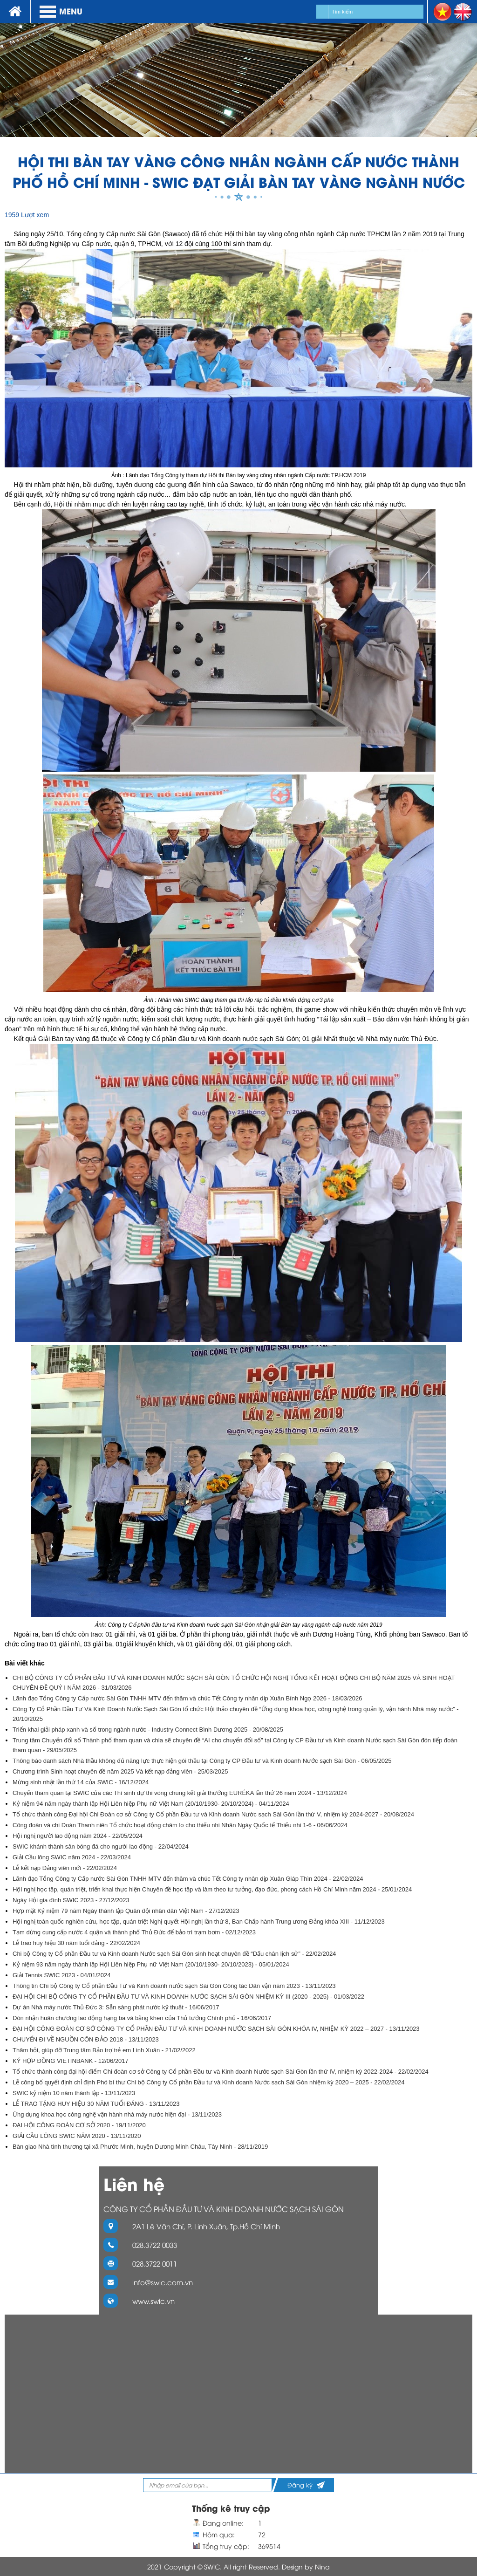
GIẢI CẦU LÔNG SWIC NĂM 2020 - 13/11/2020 (77, 2135)
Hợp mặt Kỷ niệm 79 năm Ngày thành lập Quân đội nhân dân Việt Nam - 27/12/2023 (126, 1910)
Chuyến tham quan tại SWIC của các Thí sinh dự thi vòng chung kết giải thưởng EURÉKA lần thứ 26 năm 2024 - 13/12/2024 (180, 1792)
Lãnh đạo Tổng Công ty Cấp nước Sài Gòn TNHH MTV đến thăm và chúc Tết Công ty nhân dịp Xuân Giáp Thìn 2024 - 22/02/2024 (188, 1878)
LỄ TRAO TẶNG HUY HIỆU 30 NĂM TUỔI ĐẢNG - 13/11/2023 (96, 2103)
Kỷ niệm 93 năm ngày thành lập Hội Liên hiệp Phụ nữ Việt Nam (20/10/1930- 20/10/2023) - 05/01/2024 (151, 1964)
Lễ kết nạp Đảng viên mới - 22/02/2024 (65, 1867)
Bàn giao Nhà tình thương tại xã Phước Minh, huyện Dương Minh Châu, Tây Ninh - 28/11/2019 (140, 2146)
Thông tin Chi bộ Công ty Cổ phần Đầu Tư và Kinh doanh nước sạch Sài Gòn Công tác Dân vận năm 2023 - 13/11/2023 (174, 1985)
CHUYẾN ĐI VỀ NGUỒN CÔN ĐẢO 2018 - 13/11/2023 (86, 2039)
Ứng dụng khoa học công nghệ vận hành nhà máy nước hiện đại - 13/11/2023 (117, 2114)
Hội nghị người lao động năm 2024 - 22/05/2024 (78, 1835)
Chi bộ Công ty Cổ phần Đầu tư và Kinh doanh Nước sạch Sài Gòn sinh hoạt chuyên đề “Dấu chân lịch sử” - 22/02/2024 (174, 1953)
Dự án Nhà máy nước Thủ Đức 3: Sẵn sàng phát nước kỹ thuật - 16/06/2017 (116, 2007)
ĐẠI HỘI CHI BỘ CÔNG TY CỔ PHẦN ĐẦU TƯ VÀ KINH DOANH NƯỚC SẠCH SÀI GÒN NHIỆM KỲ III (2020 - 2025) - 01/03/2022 (188, 1996)
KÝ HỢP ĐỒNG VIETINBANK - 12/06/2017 (71, 2060)
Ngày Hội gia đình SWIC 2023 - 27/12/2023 (71, 1900)
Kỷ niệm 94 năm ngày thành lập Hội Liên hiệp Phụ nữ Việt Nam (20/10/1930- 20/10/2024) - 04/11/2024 (151, 1803)
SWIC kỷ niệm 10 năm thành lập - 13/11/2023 (74, 2093)
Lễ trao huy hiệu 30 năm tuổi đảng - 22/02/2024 (76, 1942)
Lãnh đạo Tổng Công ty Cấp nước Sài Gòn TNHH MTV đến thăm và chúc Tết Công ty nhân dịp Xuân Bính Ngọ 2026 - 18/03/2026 (187, 1698)
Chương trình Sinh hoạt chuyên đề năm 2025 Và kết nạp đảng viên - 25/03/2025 (120, 1771)
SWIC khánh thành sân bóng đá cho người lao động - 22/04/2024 (101, 1846)
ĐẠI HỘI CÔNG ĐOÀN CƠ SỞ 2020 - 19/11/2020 (79, 2125)
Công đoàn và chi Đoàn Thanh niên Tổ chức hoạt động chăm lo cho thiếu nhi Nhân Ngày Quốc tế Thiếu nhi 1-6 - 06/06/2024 (180, 1825)
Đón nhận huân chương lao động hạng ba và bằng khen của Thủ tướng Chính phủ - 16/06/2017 (142, 2017)
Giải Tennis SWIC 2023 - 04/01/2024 (62, 1975)
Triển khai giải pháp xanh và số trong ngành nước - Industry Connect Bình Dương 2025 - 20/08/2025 (148, 1729)
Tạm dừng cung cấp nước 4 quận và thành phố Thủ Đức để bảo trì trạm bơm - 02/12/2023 (134, 1932)
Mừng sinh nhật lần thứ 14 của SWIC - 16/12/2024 (81, 1782)
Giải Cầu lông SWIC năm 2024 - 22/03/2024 (72, 1857)
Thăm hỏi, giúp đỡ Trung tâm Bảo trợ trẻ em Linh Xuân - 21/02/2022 (104, 2050)
